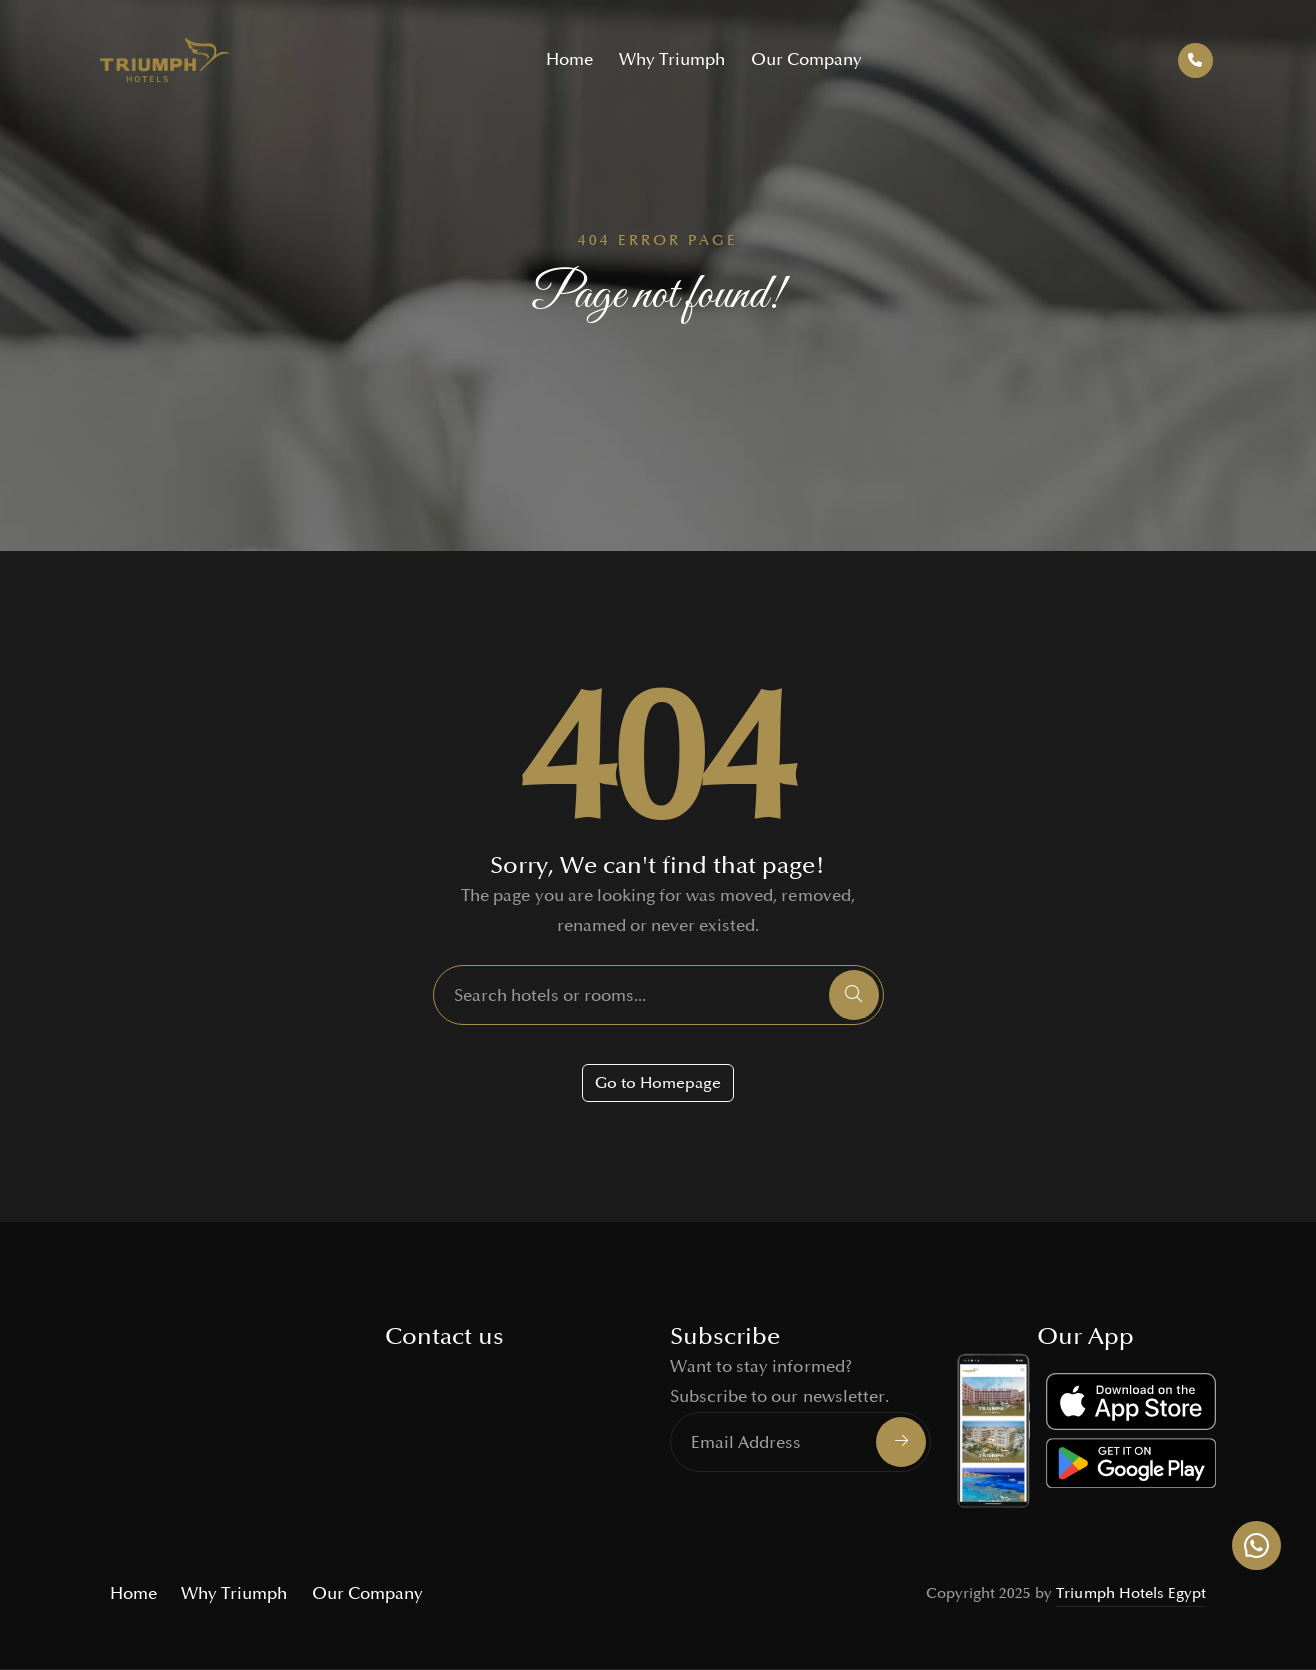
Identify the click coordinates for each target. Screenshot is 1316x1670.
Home (569, 59)
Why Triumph (672, 59)
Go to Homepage (658, 1083)
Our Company (806, 59)
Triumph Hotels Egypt (1131, 1593)
